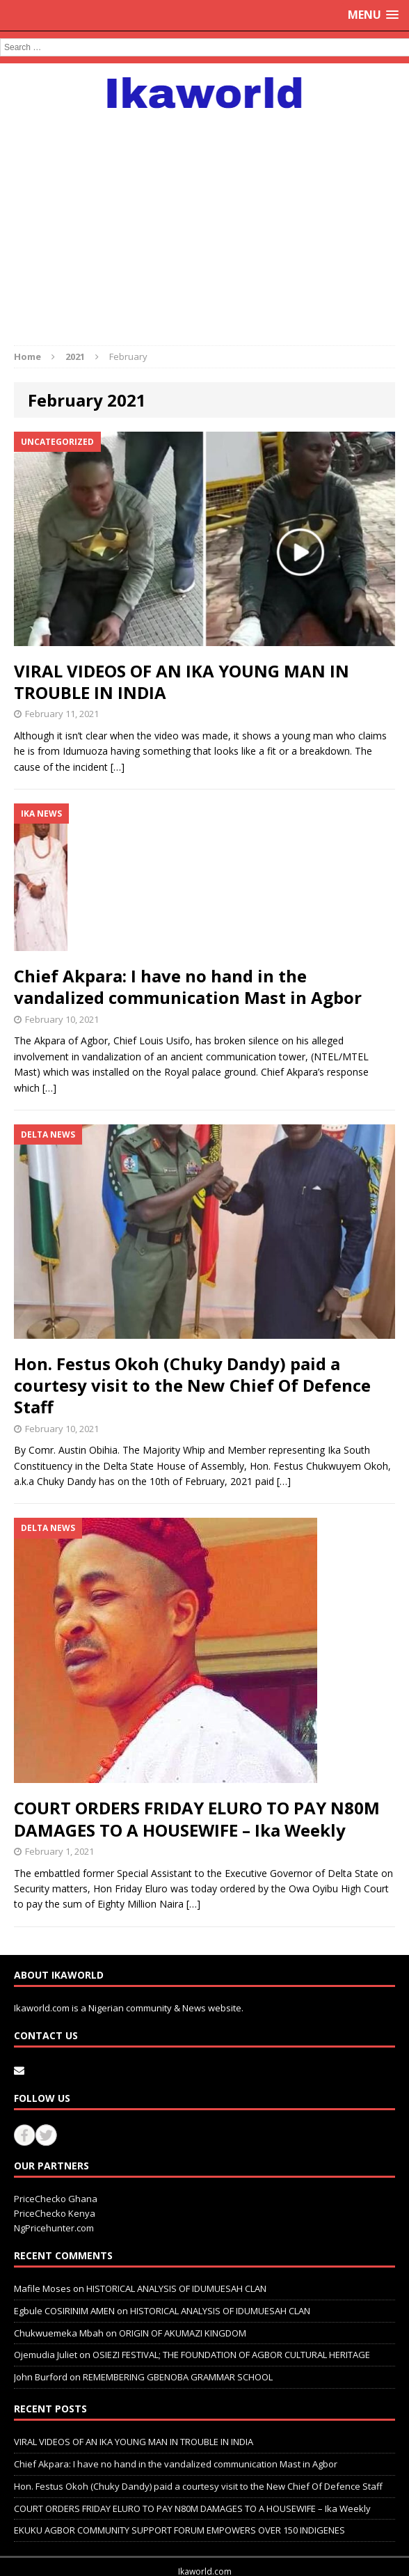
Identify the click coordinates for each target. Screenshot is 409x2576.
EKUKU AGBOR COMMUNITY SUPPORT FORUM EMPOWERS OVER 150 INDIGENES (179, 2530)
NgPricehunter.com (54, 2228)
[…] (118, 766)
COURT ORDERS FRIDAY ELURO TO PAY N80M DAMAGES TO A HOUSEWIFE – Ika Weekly (197, 1818)
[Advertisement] (204, 220)
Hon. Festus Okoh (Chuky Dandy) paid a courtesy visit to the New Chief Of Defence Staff (192, 1385)
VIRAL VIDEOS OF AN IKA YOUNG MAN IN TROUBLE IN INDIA (181, 681)
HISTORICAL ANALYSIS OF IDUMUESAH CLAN (176, 2288)
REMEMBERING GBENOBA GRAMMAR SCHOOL (178, 2377)
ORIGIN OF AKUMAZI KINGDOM (182, 2333)
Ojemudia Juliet (45, 2354)
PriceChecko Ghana (55, 2198)
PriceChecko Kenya (54, 2213)
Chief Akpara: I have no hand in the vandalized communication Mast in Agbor (188, 986)
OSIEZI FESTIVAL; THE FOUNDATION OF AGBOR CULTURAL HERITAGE (231, 2354)
